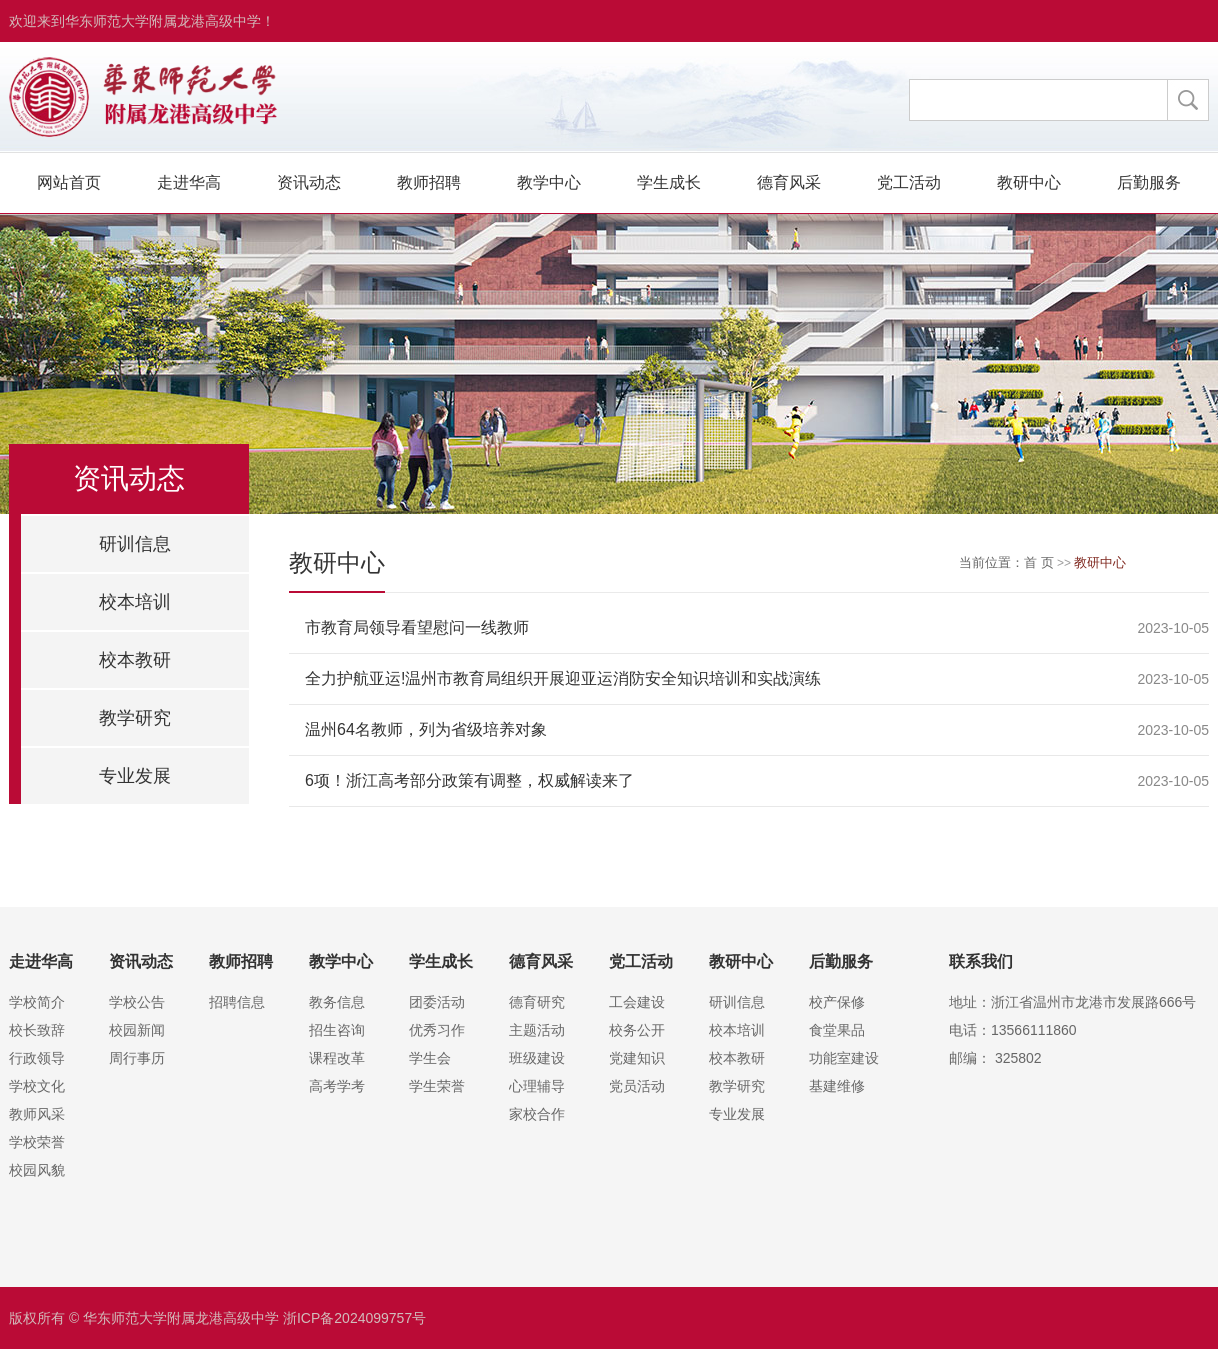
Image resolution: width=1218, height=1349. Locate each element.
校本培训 (135, 602)
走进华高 (189, 182)
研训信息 (135, 544)
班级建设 (537, 1058)
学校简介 (37, 1002)
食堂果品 (837, 1030)
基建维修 (837, 1086)
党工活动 (909, 182)
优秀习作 (437, 1030)
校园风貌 (37, 1170)
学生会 (430, 1058)
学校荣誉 (37, 1142)
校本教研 (135, 660)
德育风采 (789, 182)
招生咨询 (337, 1030)
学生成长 (669, 182)
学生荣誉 (437, 1086)
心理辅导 (537, 1086)
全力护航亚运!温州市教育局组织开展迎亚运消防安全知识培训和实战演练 (563, 678)
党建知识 (637, 1058)
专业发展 (135, 776)
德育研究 (537, 1002)
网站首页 (69, 182)
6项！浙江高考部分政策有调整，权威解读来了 (469, 780)
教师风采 (37, 1114)
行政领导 (37, 1058)
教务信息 (337, 1002)
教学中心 (549, 182)
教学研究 (135, 718)
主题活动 (537, 1030)
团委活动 (437, 1002)
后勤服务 (1149, 182)
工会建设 (637, 1002)
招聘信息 (237, 1002)
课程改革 (337, 1058)
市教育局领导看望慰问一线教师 (417, 627)
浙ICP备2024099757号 (354, 1318)
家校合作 (537, 1114)
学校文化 (37, 1086)
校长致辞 (37, 1030)
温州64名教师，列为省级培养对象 (426, 729)
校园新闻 (137, 1030)
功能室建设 (844, 1058)
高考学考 (337, 1086)
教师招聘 (429, 182)
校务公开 (637, 1030)
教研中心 (1029, 182)
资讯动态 (309, 182)
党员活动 (637, 1086)
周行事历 (137, 1058)
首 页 (1039, 562)
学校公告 (137, 1002)
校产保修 (837, 1002)
